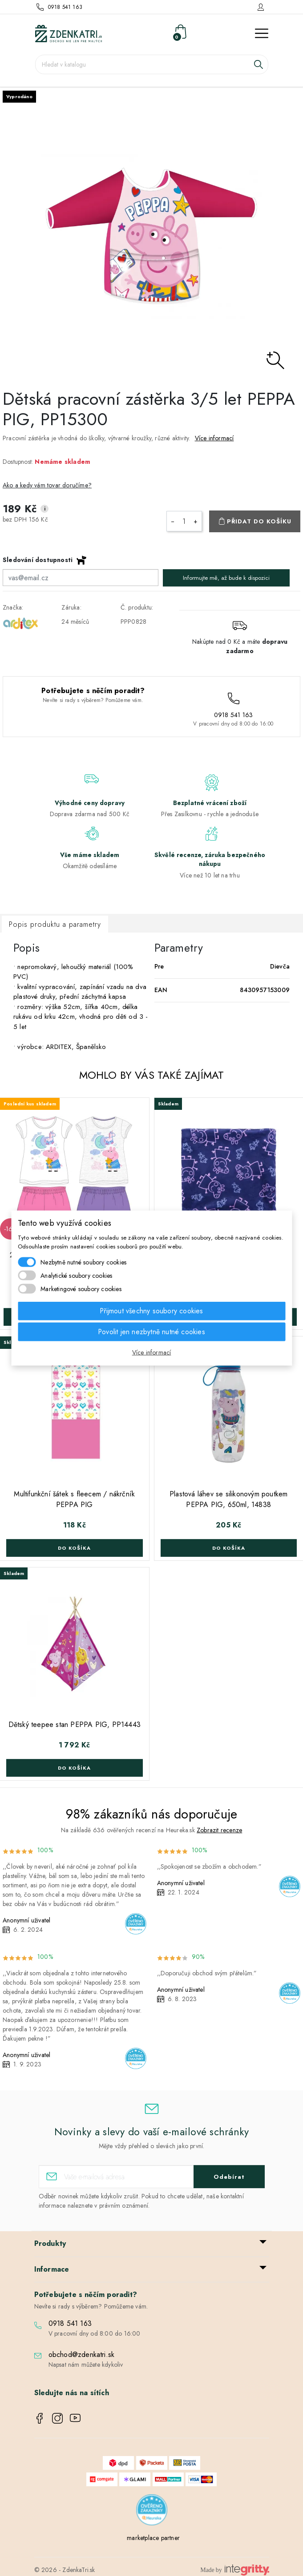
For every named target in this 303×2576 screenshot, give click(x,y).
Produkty (50, 2243)
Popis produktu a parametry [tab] (55, 924)
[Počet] (184, 521)
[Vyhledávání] (151, 64)
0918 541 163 (65, 7)
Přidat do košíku (259, 521)
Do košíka (74, 1547)
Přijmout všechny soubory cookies (151, 1311)
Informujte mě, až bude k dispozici (226, 578)
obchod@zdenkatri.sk (81, 2354)
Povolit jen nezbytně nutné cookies (152, 1332)
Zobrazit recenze (219, 1830)
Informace (51, 2269)
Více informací (214, 438)
